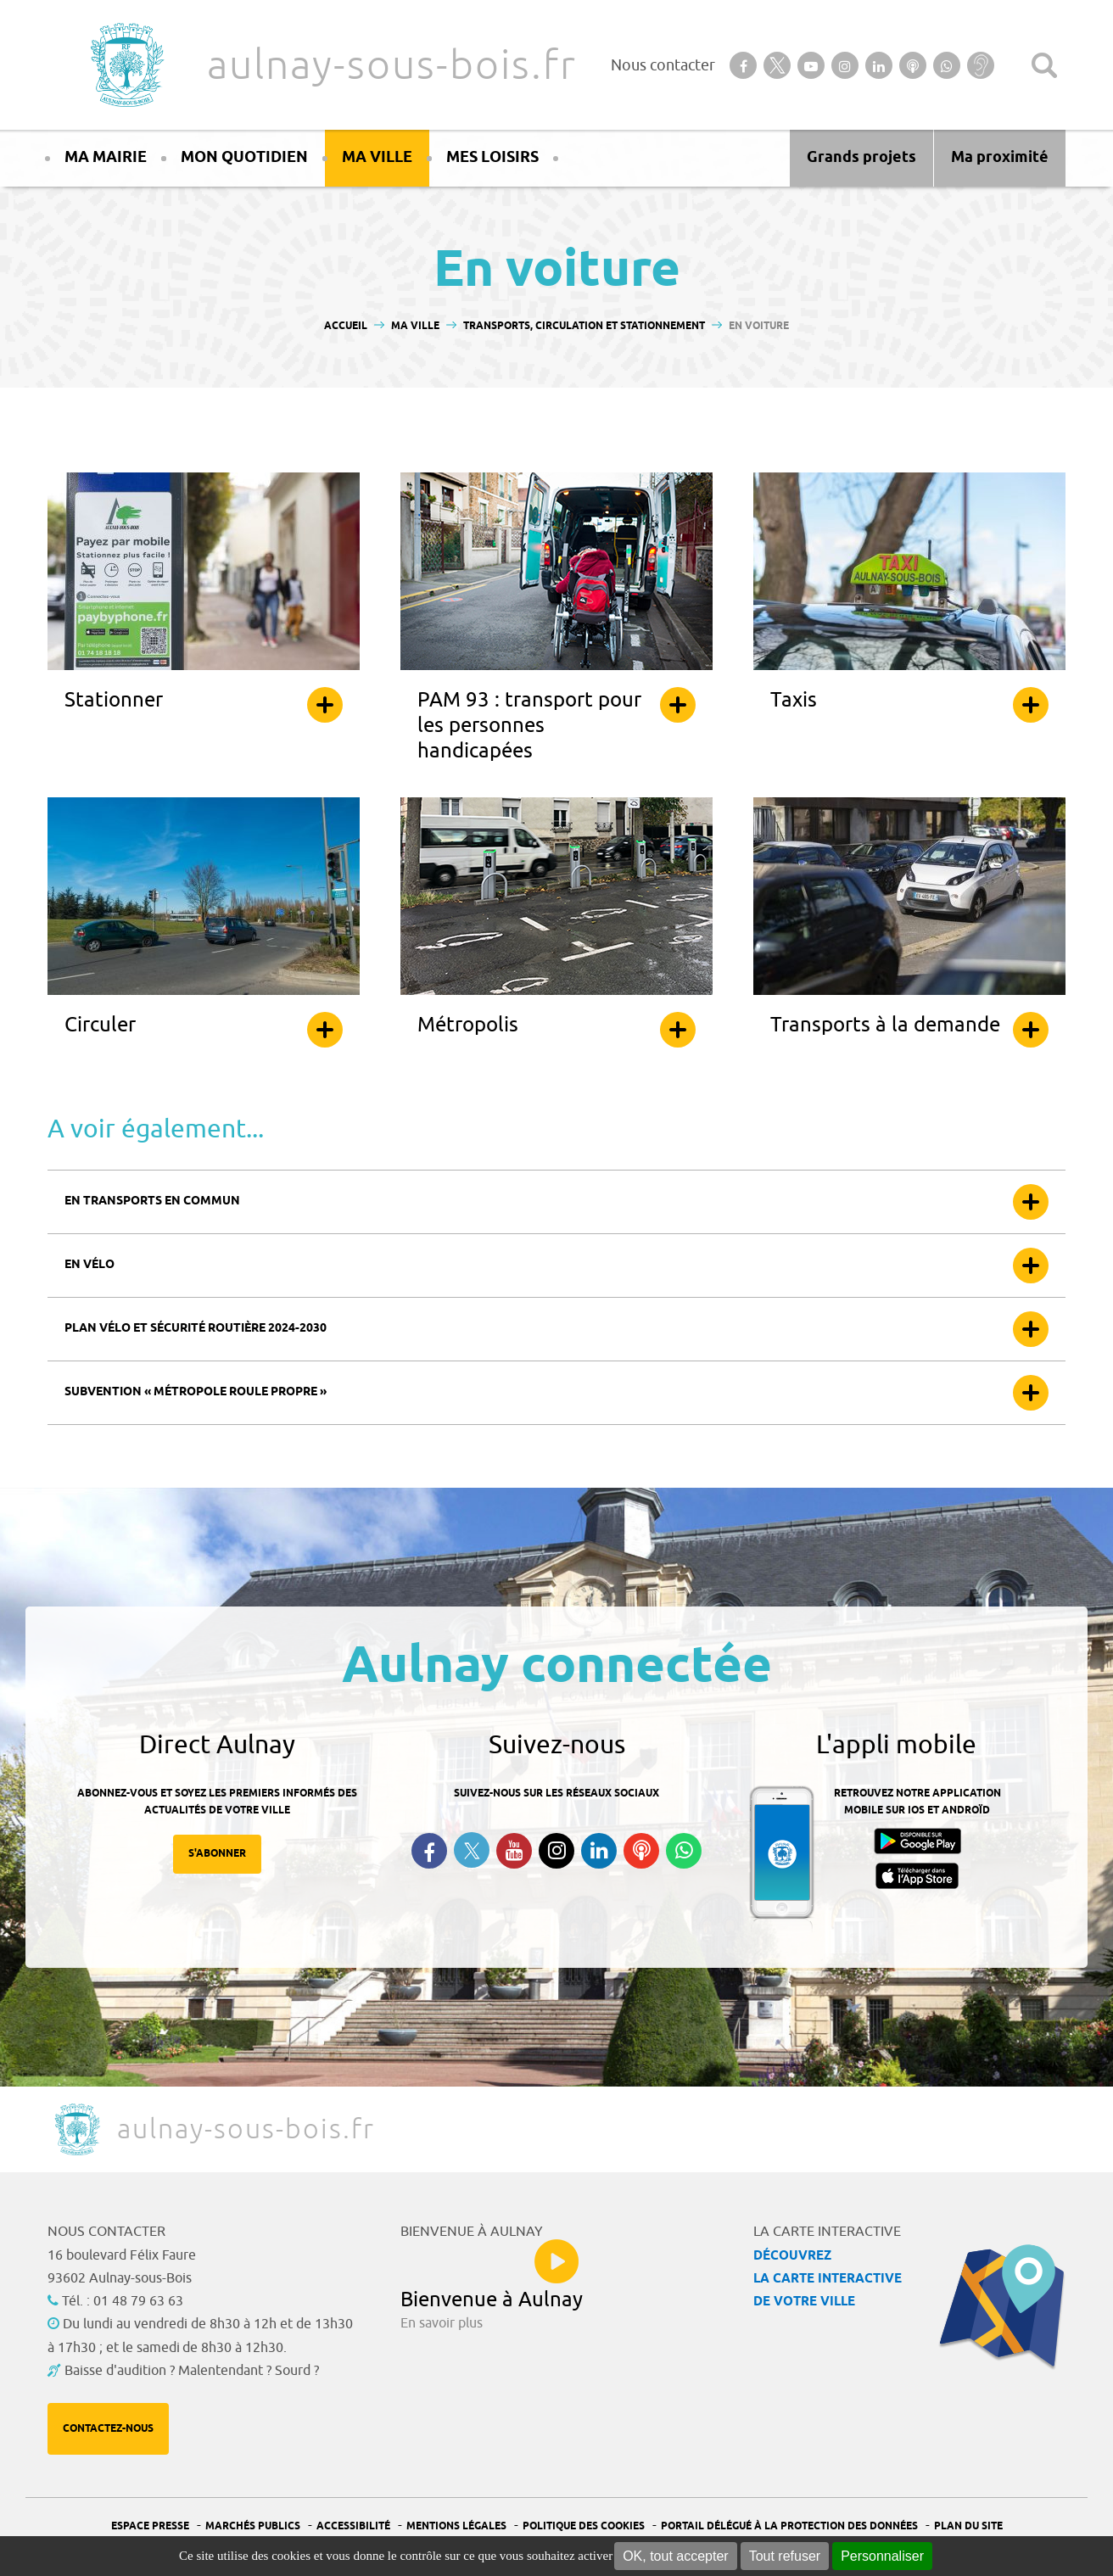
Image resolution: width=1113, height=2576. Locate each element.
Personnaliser (882, 2556)
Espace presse (150, 2526)
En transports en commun (152, 1201)
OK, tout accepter (676, 2556)
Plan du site (968, 2526)
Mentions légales (456, 2526)
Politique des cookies (584, 2526)
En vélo (89, 1265)
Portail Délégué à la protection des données (789, 2526)
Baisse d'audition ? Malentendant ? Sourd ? (191, 2370)
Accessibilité (353, 2526)
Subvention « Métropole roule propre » (195, 1392)
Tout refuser (784, 2556)
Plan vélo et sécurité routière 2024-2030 (195, 1329)
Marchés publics (252, 2526)
